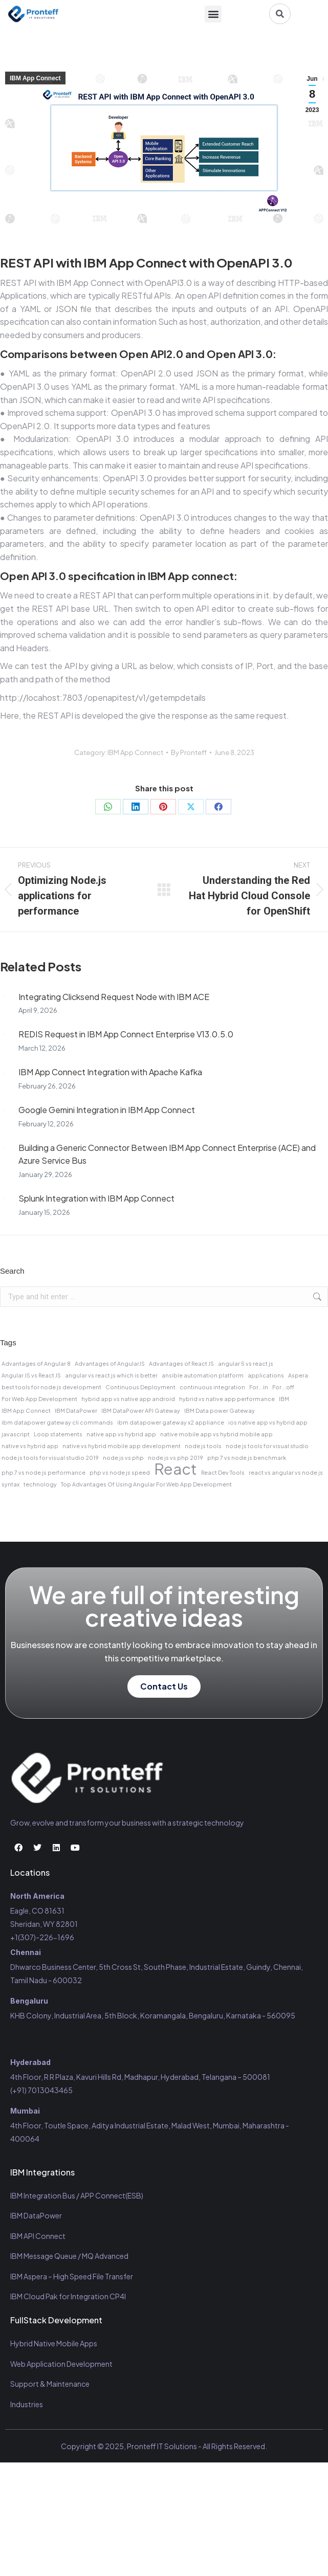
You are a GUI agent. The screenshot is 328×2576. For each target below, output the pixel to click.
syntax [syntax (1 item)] (10, 1484)
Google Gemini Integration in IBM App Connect (106, 1109)
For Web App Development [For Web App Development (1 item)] (39, 1398)
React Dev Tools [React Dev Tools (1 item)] (223, 1472)
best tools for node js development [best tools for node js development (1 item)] (51, 1387)
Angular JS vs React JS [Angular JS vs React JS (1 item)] (31, 1375)
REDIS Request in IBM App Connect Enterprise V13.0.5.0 (125, 1034)
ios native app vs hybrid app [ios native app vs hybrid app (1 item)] (268, 1422)
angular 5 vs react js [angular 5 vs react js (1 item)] (245, 1363)
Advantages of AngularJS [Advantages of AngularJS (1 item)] (110, 1363)
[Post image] (4, 997)
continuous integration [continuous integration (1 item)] (212, 1387)
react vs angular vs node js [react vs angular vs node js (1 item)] (286, 1472)
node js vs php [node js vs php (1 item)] (123, 1457)
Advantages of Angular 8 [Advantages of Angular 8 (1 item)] (36, 1363)
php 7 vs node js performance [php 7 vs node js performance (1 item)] (43, 1472)
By (189, 752)
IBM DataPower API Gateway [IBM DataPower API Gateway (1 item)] (140, 1410)
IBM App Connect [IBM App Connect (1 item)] (26, 1410)
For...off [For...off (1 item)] (283, 1387)
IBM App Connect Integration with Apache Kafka (110, 1072)
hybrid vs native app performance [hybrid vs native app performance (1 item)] (227, 1398)
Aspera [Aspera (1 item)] (298, 1375)
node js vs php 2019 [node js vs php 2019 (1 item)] (175, 1457)
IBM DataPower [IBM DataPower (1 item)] (76, 1410)
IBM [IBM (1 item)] (284, 1398)
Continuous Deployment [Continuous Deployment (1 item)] (140, 1387)
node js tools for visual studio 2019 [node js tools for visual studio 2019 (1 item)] (50, 1457)
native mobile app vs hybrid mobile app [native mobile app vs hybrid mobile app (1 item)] (216, 1434)
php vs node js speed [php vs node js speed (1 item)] (120, 1472)
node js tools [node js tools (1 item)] (203, 1445)
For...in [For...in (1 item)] (258, 1387)
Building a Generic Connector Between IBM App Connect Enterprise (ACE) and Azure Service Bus (167, 1154)
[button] (213, 14)
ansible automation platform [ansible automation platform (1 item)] (203, 1375)
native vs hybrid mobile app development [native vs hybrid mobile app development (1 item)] (121, 1445)
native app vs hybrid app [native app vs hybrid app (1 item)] (121, 1434)
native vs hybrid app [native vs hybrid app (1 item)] (30, 1445)
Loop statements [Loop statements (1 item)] (58, 1434)
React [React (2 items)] (175, 1469)
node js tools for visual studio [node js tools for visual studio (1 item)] (267, 1445)
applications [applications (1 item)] (266, 1375)
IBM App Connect (35, 78)
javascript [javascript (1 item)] (16, 1434)
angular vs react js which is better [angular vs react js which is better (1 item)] (111, 1375)
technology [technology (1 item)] (40, 1484)
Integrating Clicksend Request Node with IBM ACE (113, 996)
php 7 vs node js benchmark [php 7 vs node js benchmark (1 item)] (246, 1457)
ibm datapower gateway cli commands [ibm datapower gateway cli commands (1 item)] (57, 1422)
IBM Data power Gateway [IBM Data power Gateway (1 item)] (219, 1410)
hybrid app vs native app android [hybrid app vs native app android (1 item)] (128, 1398)
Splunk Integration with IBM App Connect (96, 1198)
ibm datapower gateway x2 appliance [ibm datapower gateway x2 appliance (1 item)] (170, 1422)
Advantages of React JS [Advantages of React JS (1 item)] (181, 1363)
